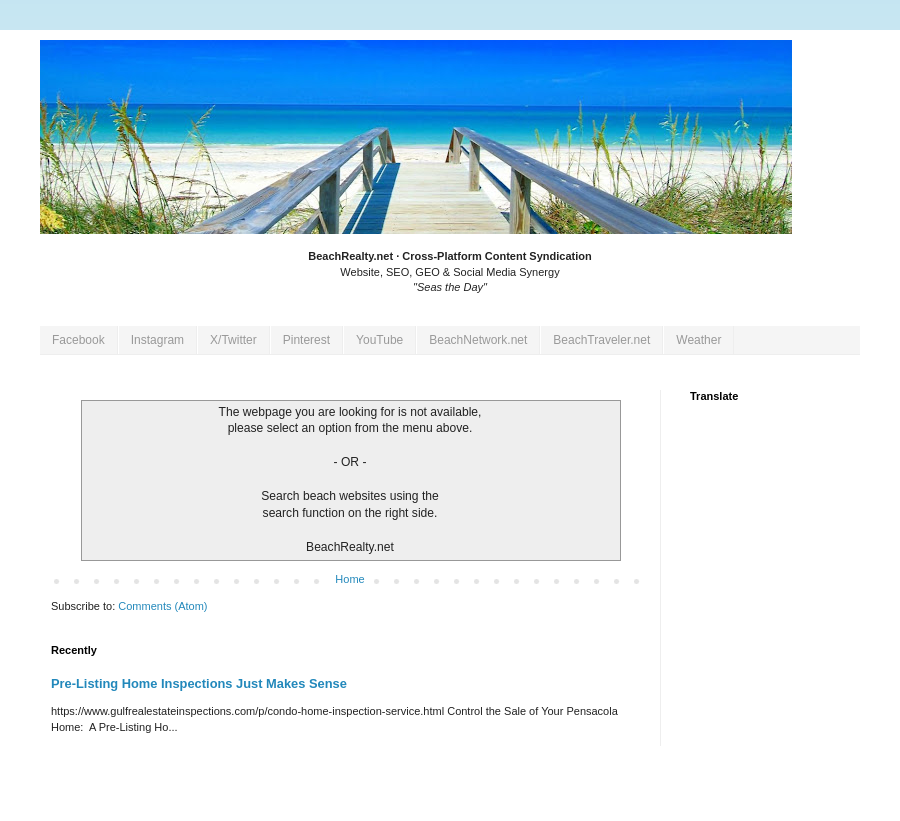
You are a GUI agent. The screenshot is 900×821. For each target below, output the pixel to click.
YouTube (379, 340)
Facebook (78, 340)
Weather (698, 340)
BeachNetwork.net (478, 340)
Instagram (157, 340)
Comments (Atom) (162, 606)
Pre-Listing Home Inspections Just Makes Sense (199, 683)
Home (349, 579)
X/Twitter (233, 340)
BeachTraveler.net (601, 340)
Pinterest (306, 340)
